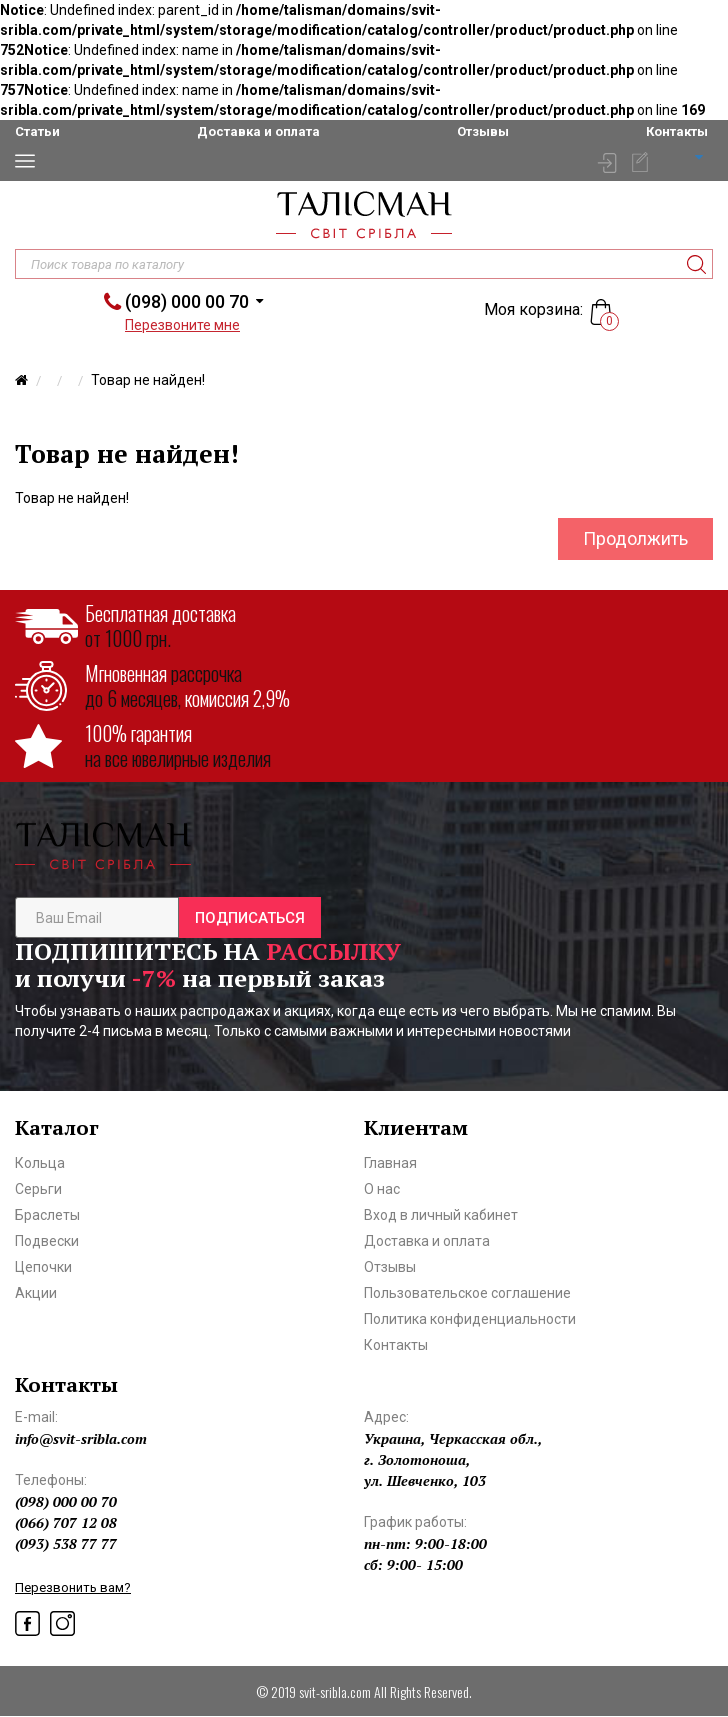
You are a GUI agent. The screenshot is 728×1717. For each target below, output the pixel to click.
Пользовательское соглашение (467, 1293)
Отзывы (483, 131)
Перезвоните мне (182, 325)
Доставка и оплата (258, 131)
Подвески (47, 1241)
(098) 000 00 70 (187, 301)
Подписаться (250, 918)
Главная (390, 1163)
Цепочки (43, 1267)
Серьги (38, 1189)
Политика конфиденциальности (470, 1319)
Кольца (40, 1163)
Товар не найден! (148, 380)
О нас (382, 1189)
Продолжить (635, 538)
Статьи (37, 131)
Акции (36, 1293)
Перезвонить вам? (73, 1587)
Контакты (677, 131)
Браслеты (47, 1215)
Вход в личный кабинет (441, 1215)
